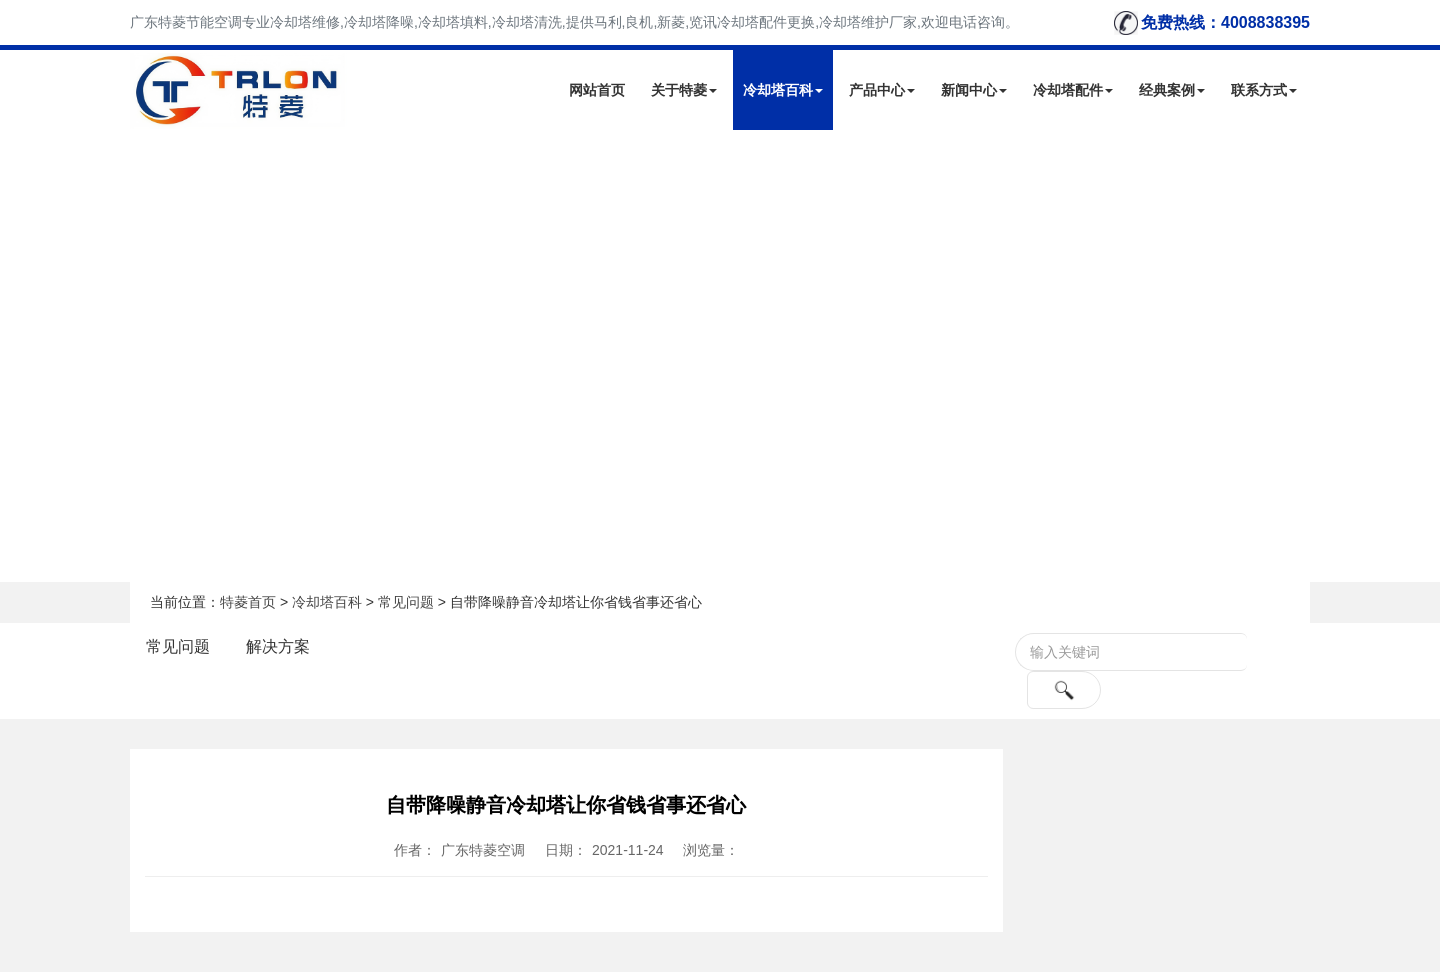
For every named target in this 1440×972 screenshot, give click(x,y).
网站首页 (597, 90)
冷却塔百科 (783, 90)
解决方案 (278, 646)
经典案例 (1172, 90)
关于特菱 (684, 90)
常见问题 (406, 602)
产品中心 (882, 90)
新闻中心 (974, 90)
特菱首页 (248, 602)
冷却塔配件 (1073, 90)
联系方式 (1264, 90)
